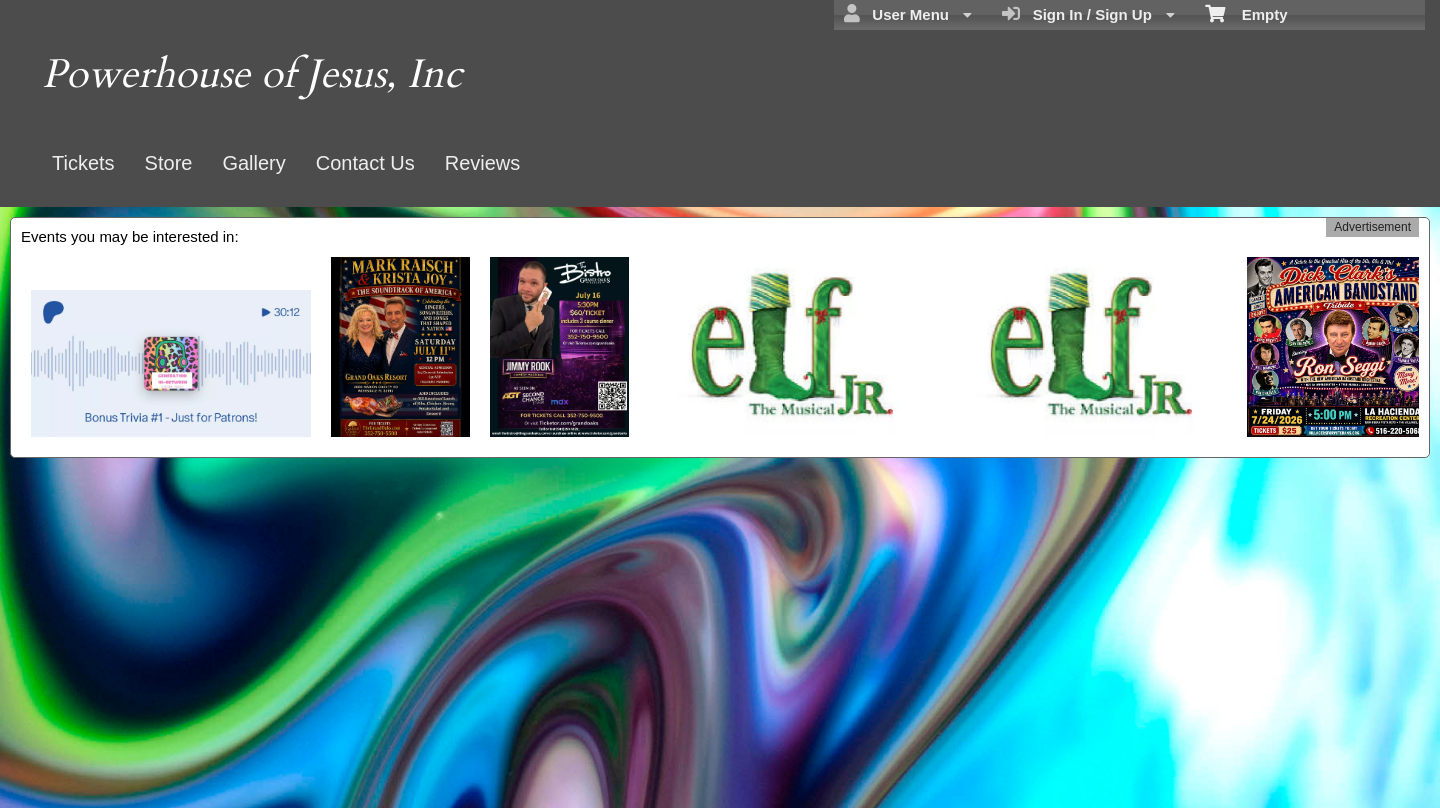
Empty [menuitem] (1246, 13)
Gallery (253, 163)
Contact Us (365, 163)
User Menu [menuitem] (908, 14)
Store (169, 163)
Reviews (483, 163)
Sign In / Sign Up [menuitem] (1088, 14)
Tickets (83, 163)
